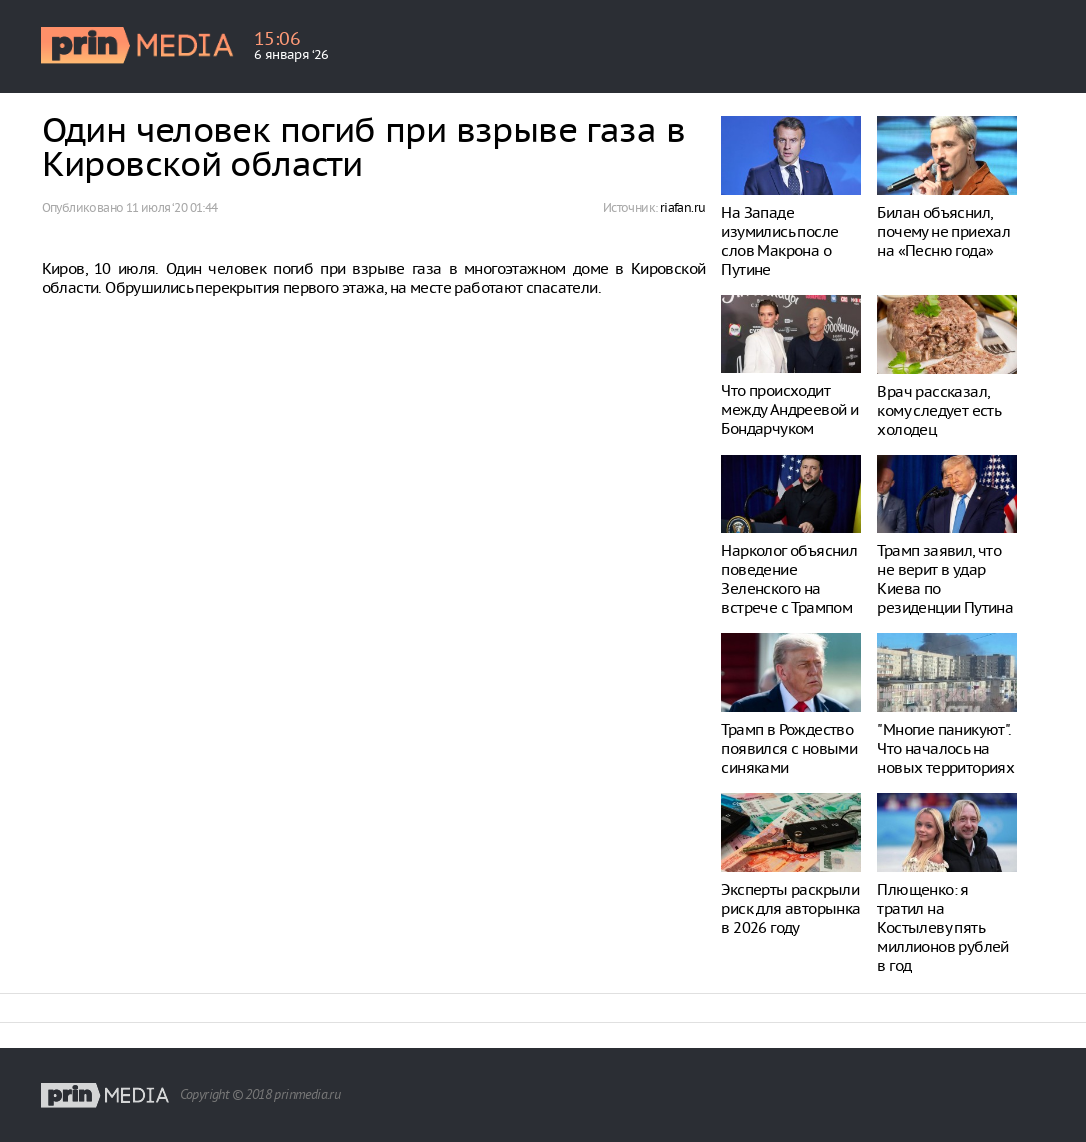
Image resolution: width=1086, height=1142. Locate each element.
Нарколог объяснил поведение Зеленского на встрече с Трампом (789, 579)
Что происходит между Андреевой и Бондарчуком (789, 409)
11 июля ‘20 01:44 (172, 207)
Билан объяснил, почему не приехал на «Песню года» (943, 231)
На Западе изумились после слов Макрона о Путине (779, 241)
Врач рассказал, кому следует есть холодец (938, 410)
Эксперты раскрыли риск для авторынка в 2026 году (790, 908)
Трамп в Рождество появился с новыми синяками (789, 748)
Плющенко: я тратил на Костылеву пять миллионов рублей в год (942, 927)
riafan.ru (683, 207)
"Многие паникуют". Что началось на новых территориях (945, 748)
